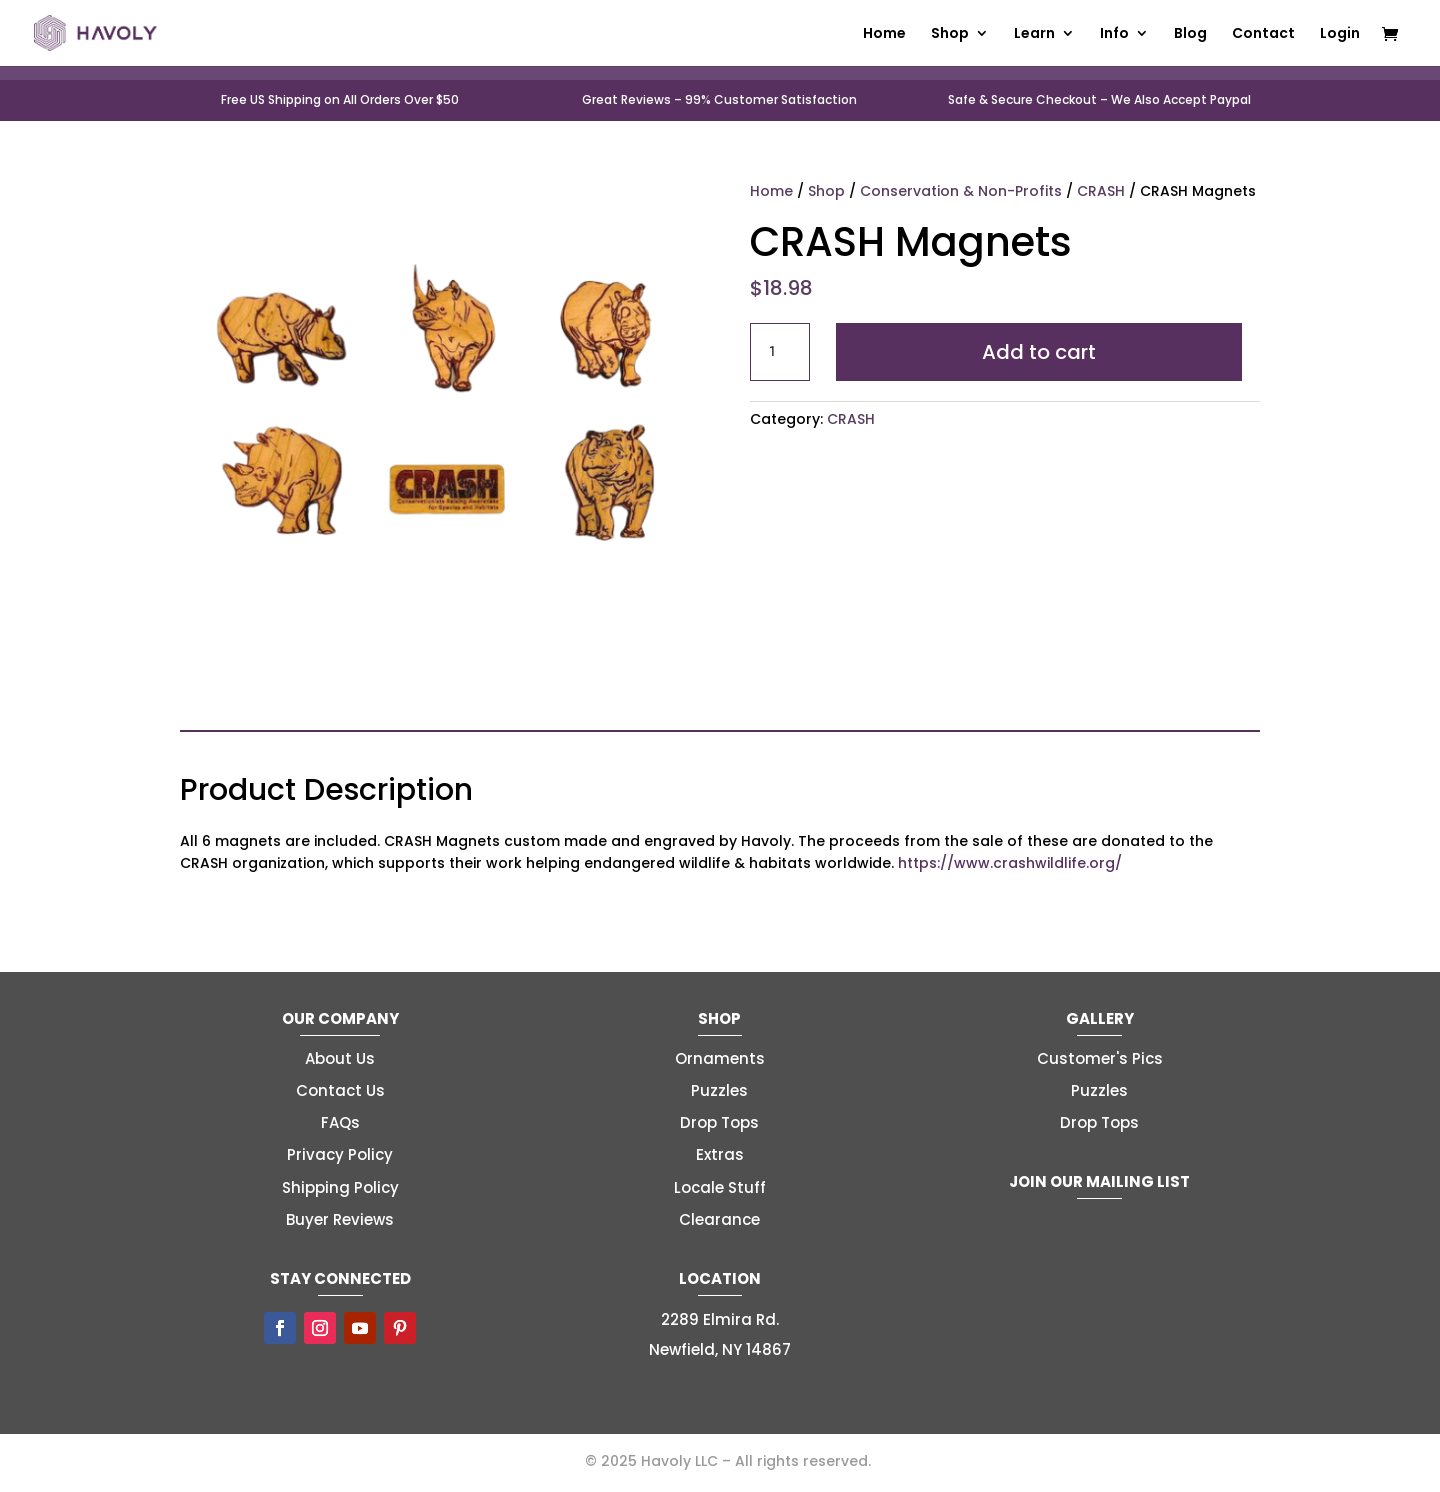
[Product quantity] (780, 352)
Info (1114, 34)
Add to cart (1039, 352)
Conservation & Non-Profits (961, 191)
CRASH (1101, 191)
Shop (950, 34)
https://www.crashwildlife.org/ (1010, 863)
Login (1340, 34)
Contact (1263, 34)
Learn (1034, 34)
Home (884, 34)
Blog (1190, 34)
